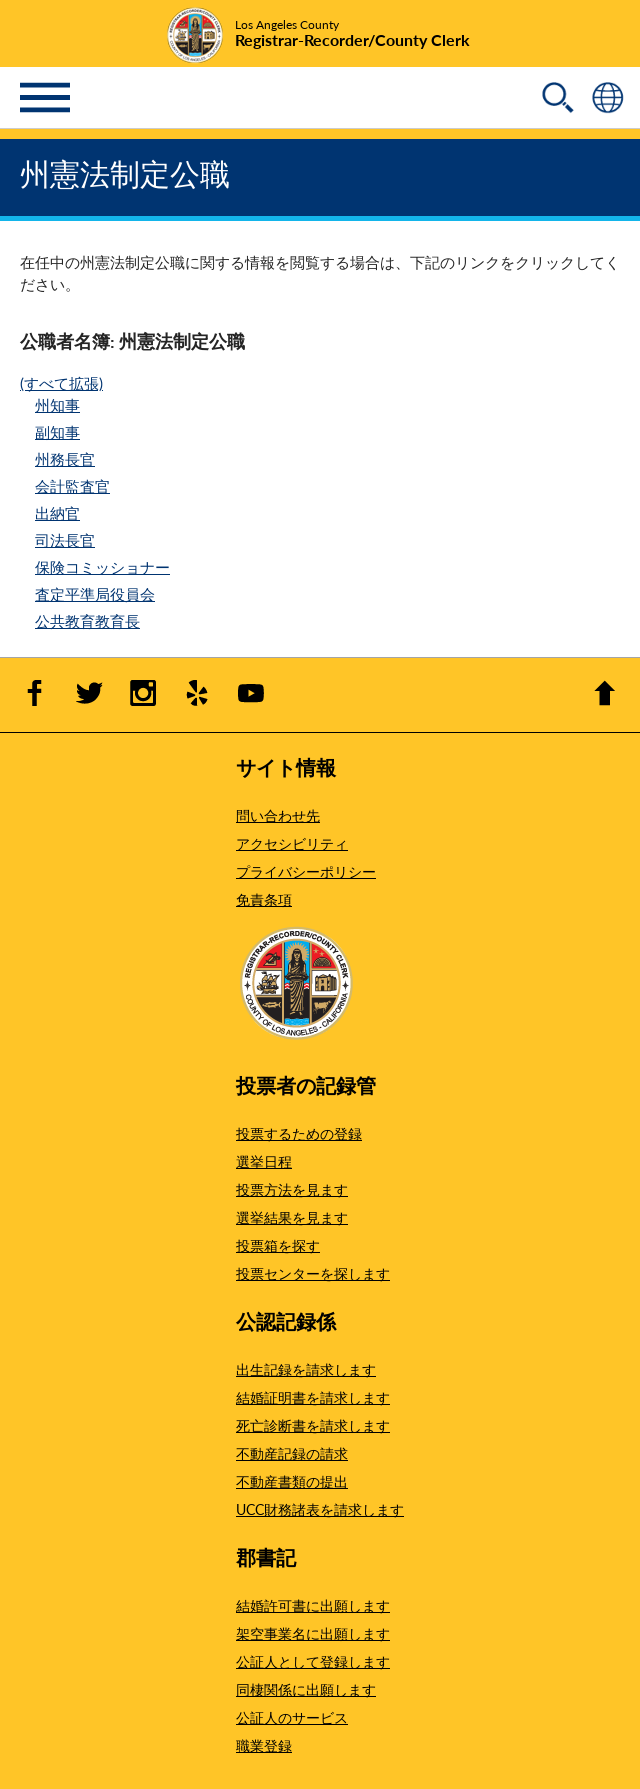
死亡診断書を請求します (313, 1425)
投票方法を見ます (292, 1189)
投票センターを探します (313, 1273)
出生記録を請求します (306, 1369)
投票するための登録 (299, 1133)
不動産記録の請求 (292, 1453)
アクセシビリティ (292, 843)
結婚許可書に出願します (313, 1605)
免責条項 (264, 899)
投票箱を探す (278, 1245)
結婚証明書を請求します (313, 1397)
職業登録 (264, 1745)
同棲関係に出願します (306, 1689)
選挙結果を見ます (292, 1217)
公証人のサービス (292, 1717)
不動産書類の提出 (292, 1481)
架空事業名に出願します (313, 1633)
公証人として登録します (313, 1661)
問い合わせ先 (278, 815)
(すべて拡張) (61, 382)
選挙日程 (264, 1161)
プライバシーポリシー (306, 871)
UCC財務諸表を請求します (320, 1509)
